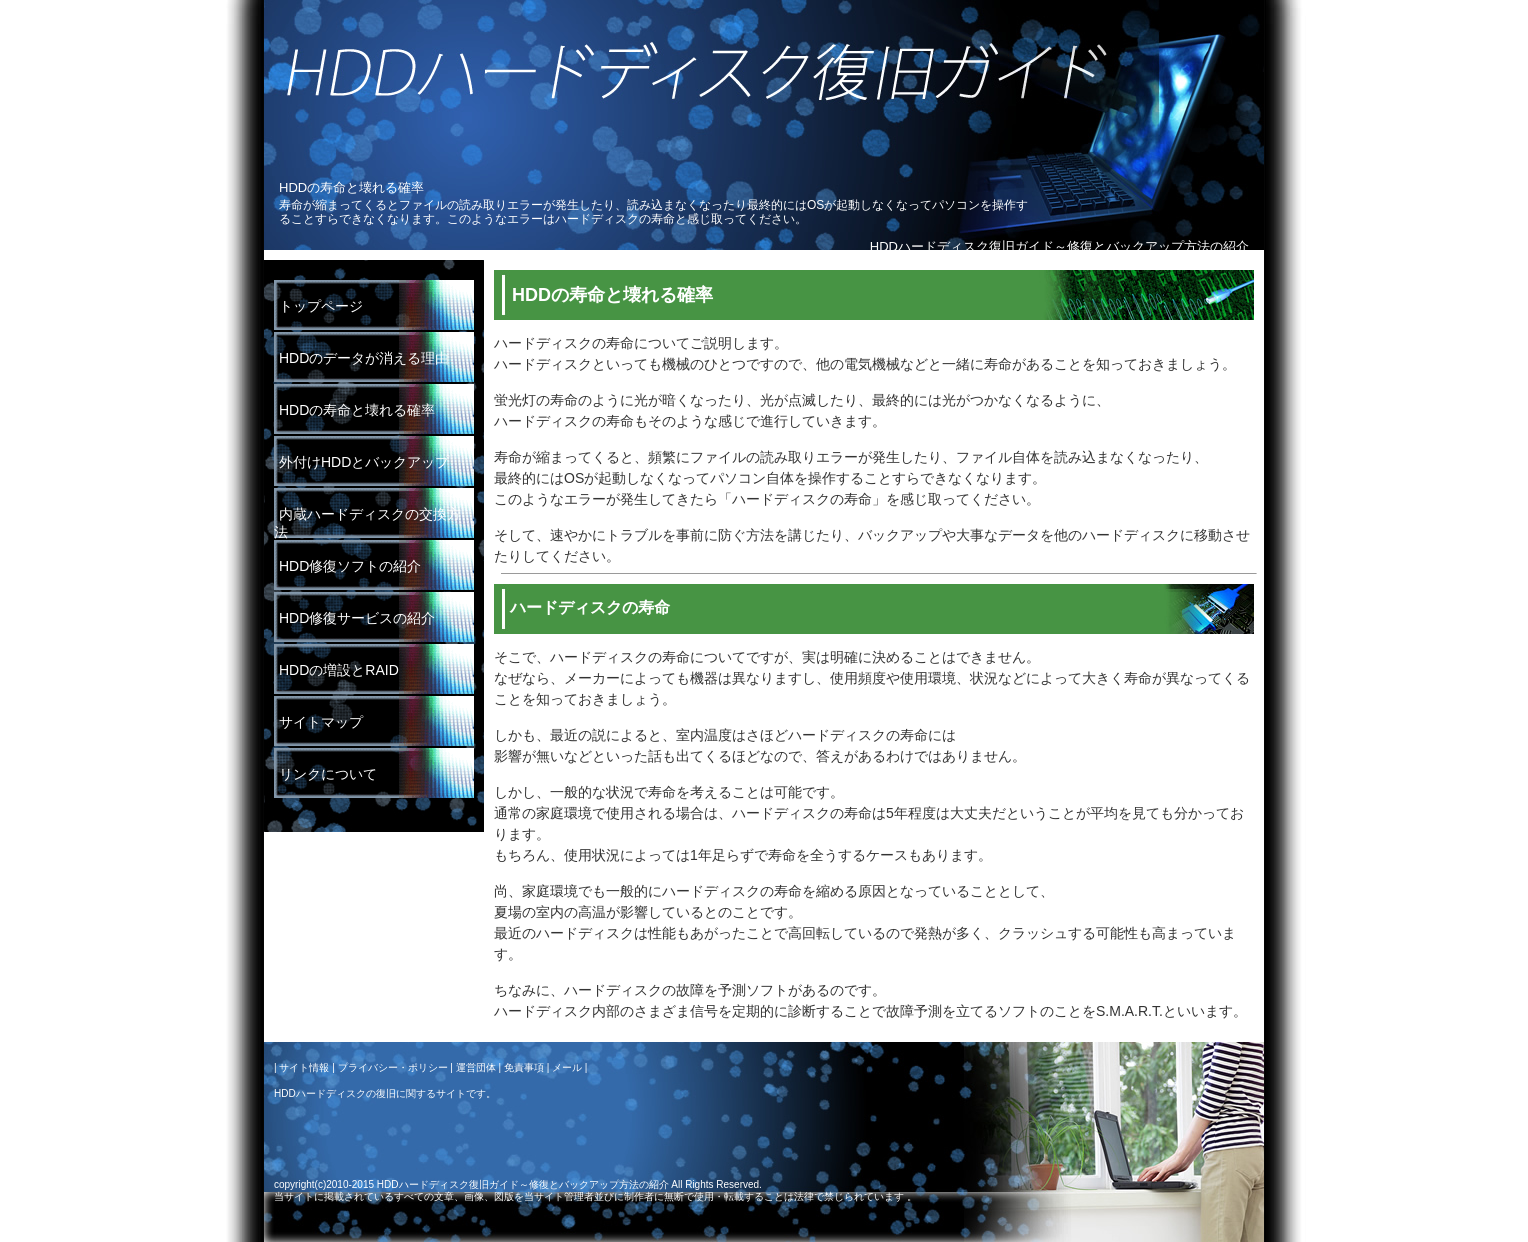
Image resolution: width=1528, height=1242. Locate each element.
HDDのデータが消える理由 (364, 358)
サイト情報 (304, 1067)
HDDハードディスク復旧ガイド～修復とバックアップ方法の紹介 (1059, 246)
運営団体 (476, 1067)
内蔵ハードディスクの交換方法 (367, 523)
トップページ (321, 306)
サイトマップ (321, 722)
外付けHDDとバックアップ (364, 462)
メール (567, 1067)
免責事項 (524, 1067)
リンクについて (328, 774)
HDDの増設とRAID (339, 670)
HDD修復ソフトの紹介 (350, 566)
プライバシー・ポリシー (393, 1067)
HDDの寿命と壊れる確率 (357, 410)
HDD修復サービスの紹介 (357, 618)
